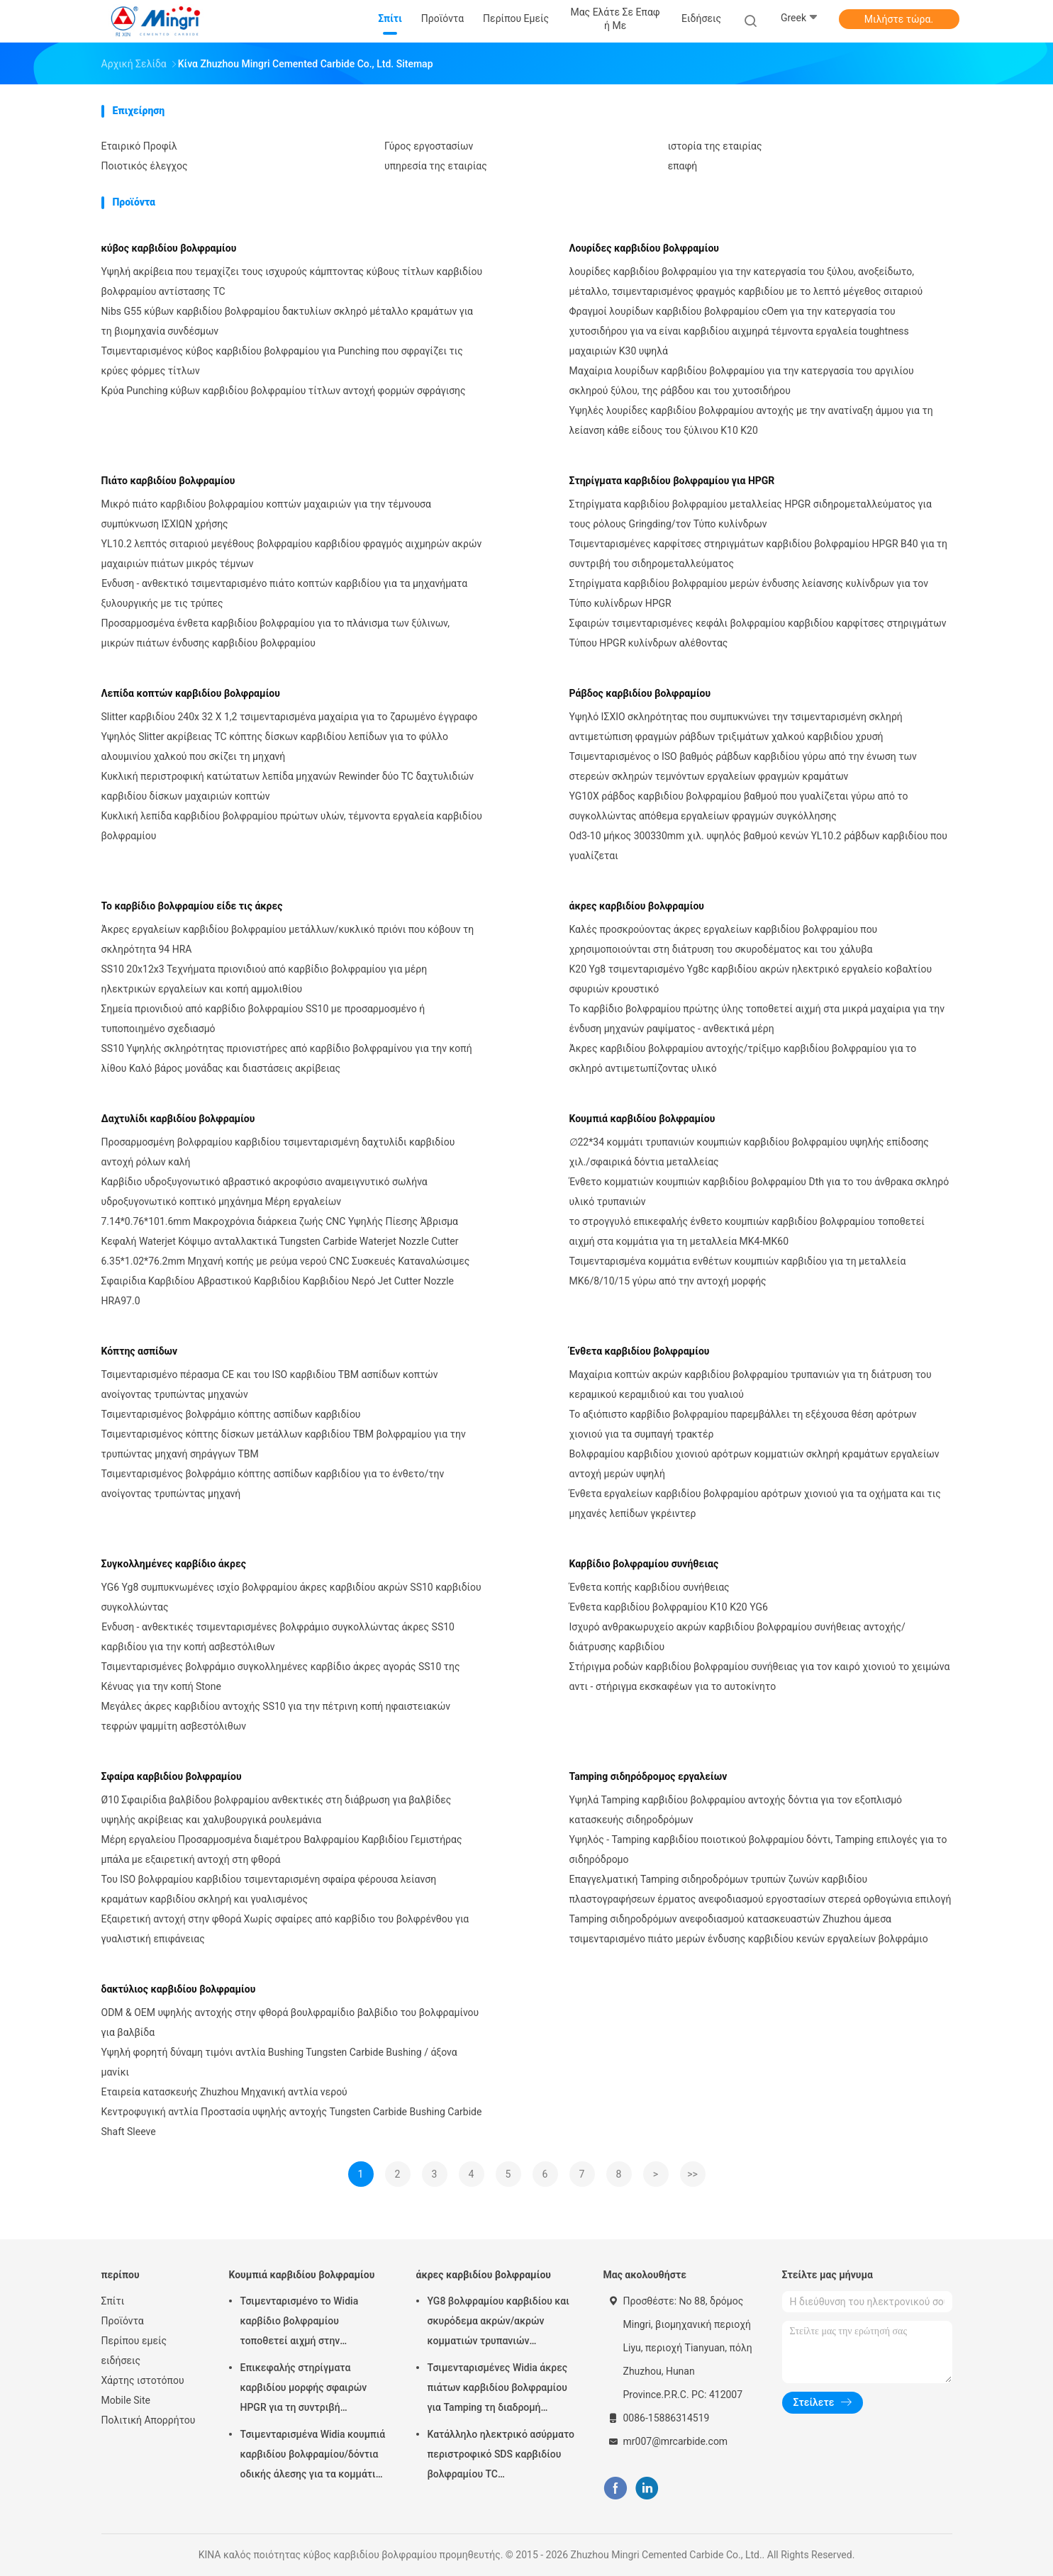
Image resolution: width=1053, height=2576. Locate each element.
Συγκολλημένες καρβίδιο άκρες (173, 1563)
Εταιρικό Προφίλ (139, 146)
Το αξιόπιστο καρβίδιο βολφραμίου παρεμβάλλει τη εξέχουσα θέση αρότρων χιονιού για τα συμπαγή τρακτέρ (743, 1424)
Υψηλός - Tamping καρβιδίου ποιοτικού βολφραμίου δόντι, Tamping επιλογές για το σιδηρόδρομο (758, 1849)
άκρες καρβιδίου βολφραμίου (636, 906)
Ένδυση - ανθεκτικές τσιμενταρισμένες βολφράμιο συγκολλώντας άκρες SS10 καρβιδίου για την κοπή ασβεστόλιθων (278, 1636)
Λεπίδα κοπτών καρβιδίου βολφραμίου (190, 693)
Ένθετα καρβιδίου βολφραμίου (639, 1351)
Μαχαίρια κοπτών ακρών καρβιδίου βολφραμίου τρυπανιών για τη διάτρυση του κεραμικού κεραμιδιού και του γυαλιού (750, 1384)
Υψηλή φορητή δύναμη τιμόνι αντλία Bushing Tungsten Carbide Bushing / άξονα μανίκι (279, 2062)
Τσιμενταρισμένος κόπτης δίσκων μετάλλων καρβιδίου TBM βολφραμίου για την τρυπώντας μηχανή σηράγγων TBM (283, 1444)
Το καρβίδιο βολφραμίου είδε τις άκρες (192, 906)
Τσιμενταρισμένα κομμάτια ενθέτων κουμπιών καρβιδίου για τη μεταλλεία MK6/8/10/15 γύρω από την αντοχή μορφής (737, 1271)
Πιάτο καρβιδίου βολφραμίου (168, 480)
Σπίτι (113, 2301)
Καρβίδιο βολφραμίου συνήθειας (644, 1563)
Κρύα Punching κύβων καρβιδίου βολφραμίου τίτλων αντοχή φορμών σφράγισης (283, 390)
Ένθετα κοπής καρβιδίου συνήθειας (649, 1587)
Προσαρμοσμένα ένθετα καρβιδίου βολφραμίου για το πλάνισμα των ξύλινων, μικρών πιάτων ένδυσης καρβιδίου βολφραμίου (275, 633)
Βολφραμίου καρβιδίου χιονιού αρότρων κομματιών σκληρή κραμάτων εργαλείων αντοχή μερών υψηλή (754, 1463)
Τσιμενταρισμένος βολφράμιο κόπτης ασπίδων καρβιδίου (231, 1414)
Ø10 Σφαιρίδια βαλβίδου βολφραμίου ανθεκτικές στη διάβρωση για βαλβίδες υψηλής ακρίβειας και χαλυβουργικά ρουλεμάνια (276, 1809)
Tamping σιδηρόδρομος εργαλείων (648, 1776)
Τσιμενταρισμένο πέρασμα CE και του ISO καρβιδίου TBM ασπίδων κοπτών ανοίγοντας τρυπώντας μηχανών (269, 1384)
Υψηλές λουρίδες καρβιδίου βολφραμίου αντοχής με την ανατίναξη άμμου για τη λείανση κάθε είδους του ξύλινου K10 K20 (751, 420)
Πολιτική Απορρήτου (148, 2420)
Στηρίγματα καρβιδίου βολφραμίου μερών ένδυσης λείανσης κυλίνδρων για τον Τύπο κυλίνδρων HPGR (748, 593)
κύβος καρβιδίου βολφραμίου (169, 248)
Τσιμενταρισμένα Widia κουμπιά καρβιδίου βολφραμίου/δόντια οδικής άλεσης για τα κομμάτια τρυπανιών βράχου (313, 2456)
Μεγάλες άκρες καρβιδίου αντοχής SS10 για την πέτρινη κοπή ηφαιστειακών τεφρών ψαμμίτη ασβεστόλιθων (276, 1716)
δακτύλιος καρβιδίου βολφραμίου (178, 1989)
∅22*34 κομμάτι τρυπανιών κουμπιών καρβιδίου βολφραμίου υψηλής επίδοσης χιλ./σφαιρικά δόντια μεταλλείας (749, 1151)
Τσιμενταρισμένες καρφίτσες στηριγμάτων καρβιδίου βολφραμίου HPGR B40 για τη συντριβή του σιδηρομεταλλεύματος (758, 553)
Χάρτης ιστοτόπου (142, 2380)
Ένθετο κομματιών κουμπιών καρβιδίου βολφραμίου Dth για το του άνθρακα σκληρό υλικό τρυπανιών (759, 1191)
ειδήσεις (120, 2360)
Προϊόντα (122, 2320)
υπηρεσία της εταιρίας (435, 166)
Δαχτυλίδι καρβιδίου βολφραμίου (178, 1118)
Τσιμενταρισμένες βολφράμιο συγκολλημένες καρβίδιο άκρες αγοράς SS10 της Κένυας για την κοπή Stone (280, 1676)
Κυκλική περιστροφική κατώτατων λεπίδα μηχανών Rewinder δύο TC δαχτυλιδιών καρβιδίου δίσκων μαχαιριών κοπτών (287, 786)
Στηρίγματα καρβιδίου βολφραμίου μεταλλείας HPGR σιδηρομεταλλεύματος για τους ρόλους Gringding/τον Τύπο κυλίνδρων (750, 514)
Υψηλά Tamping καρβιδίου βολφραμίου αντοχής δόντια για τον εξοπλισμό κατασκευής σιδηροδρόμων (736, 1809)
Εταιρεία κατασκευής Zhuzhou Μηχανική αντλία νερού (224, 2092)
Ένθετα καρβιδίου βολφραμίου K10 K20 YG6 (668, 1607)
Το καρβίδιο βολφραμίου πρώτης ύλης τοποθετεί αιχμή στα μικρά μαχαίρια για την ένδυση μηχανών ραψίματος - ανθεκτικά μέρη (757, 1018)
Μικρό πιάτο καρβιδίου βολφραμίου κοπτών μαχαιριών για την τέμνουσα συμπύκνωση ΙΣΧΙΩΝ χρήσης (266, 514)
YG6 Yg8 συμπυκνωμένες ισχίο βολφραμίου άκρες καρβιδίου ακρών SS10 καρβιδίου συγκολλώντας (291, 1597)
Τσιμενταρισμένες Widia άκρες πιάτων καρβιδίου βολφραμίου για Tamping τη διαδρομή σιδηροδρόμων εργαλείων (498, 2389)
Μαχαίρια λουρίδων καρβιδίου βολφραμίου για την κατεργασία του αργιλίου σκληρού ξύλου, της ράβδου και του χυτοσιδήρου (741, 380)
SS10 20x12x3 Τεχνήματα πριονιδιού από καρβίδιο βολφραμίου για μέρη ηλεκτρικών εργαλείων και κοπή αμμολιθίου (264, 979)
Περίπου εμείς (134, 2340)
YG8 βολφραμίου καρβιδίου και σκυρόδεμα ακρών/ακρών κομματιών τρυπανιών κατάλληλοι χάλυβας (498, 2323)
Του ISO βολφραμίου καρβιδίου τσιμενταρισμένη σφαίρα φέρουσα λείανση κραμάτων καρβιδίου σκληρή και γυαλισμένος (269, 1889)
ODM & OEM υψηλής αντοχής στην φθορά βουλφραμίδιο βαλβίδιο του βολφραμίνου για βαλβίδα (290, 2022)
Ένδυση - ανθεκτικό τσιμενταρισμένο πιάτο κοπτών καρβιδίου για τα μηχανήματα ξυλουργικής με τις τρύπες (284, 593)
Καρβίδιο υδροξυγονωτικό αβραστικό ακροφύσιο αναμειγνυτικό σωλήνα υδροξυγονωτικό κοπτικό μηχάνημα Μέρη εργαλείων (264, 1191)
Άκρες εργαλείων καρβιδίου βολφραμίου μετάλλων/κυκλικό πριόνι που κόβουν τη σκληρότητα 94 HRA (287, 939)
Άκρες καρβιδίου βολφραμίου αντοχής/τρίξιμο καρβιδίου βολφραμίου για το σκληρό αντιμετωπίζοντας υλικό (743, 1058)
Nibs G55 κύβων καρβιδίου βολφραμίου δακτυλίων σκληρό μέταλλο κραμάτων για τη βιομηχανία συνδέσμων (287, 321)
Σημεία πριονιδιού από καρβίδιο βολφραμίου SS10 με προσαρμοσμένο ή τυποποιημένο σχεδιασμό (263, 1018)
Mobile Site (126, 2400)
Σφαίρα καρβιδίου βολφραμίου (171, 1776)
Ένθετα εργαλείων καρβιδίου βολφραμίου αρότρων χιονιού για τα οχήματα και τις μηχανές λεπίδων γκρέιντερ (755, 1503)
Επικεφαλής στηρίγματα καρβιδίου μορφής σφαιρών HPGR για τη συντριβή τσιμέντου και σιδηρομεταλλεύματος (303, 2389)
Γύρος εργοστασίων (428, 146)
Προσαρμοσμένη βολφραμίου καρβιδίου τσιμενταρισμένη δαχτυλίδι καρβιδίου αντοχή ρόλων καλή (278, 1151)
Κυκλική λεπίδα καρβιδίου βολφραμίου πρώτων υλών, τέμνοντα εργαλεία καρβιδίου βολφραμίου (291, 825)
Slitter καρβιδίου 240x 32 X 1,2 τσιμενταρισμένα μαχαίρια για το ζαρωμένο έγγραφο (289, 716)
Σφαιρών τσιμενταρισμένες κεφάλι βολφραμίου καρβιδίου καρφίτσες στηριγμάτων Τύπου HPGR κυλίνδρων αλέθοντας (758, 633)
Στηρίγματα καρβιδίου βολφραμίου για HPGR (672, 480)
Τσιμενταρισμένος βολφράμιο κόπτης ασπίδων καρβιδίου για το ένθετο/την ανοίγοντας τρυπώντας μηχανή (273, 1483)
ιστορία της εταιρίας (715, 146)
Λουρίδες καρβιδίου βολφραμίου (644, 248)
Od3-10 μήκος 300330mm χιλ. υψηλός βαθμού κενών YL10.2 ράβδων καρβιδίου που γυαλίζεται (758, 845)
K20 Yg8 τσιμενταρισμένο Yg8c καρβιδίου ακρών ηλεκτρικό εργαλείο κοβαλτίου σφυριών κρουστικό (750, 979)
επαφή (683, 166)
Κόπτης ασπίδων (139, 1351)
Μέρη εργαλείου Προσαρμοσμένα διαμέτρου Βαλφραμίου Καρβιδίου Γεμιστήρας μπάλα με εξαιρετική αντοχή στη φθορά (281, 1849)
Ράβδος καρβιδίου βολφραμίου (640, 693)
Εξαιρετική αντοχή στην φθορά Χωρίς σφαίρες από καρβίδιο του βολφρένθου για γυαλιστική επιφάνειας (285, 1928)
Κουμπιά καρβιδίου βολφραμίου (642, 1118)
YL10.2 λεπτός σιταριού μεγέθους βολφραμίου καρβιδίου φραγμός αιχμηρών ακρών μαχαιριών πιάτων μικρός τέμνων (291, 553)
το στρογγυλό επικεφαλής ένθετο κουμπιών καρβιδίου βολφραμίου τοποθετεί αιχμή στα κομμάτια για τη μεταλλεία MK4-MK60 (747, 1231)
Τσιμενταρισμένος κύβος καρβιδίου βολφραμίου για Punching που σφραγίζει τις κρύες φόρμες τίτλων (282, 360)
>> (692, 2174)
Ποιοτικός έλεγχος (144, 166)
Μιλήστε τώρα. (898, 19)
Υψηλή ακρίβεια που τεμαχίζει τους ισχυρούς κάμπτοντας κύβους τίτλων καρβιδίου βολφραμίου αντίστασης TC (292, 281)
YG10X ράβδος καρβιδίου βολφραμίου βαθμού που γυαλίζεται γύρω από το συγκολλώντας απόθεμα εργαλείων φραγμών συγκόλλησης (738, 806)
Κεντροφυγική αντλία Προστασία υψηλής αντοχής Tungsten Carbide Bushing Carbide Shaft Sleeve (291, 2121)
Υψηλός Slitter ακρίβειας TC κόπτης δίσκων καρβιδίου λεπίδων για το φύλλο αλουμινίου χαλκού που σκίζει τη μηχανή (274, 746)
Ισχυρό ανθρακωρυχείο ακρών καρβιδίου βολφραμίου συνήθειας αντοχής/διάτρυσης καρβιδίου (737, 1636)
